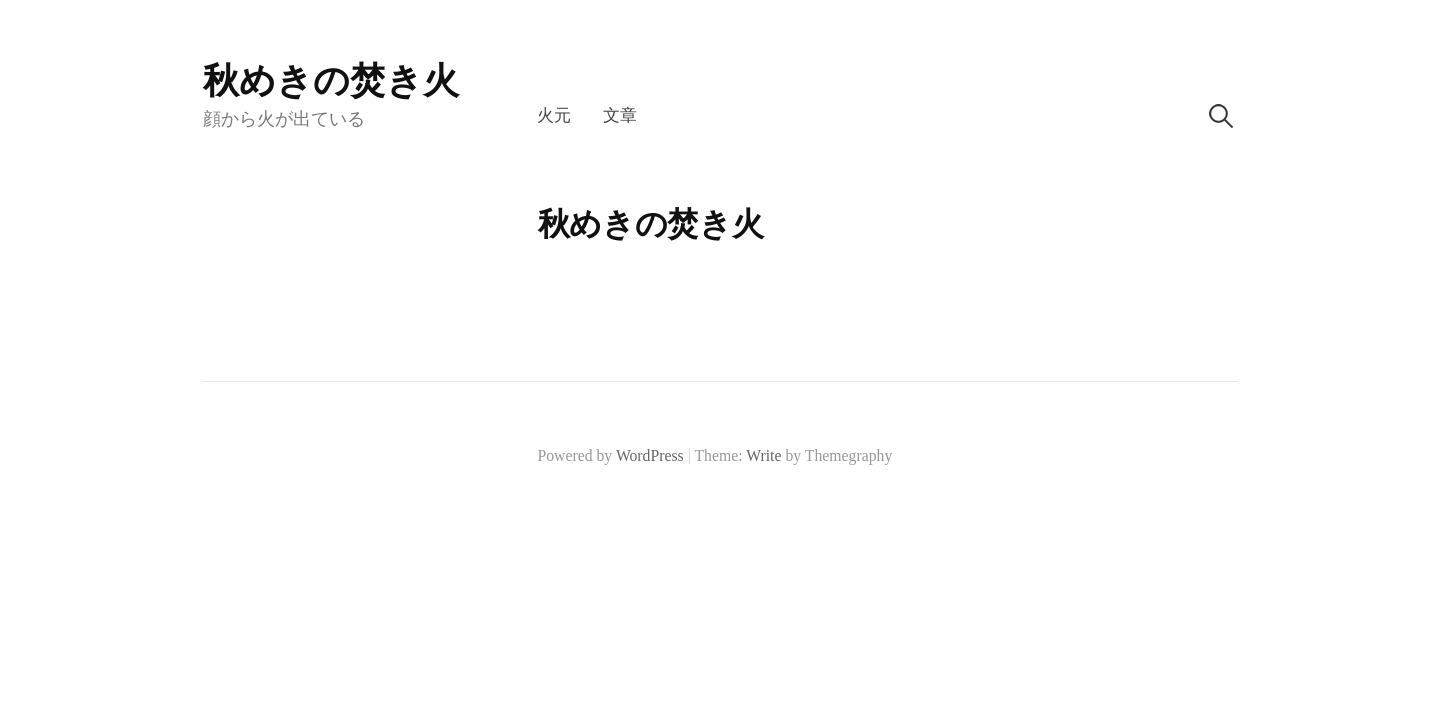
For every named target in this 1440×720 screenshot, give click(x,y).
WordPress (650, 455)
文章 (620, 115)
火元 (554, 115)
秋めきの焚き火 (331, 81)
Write (763, 455)
